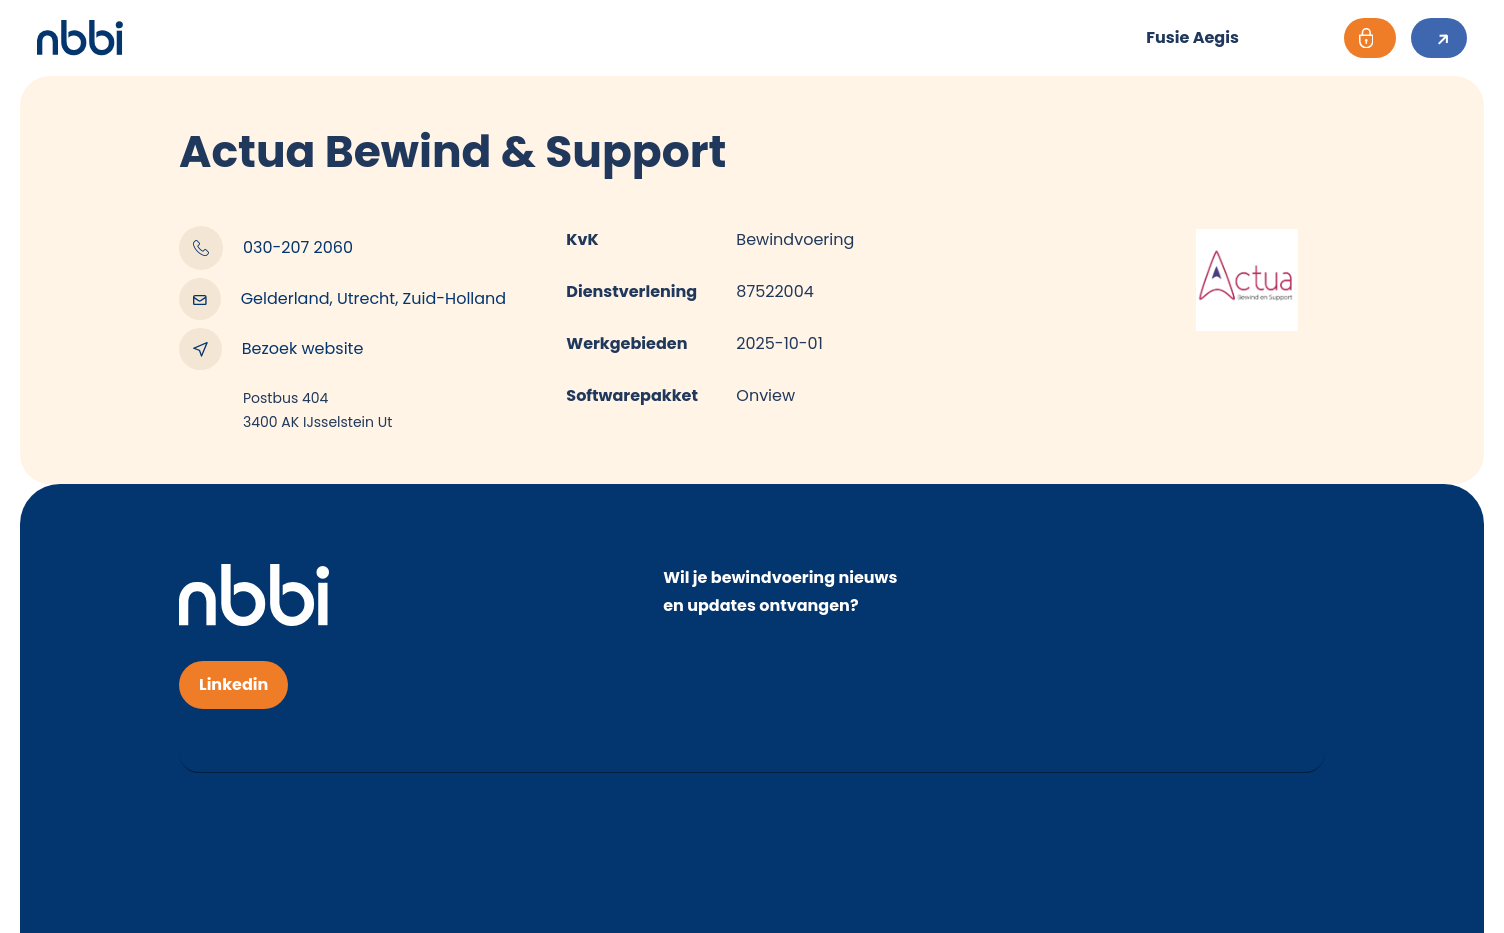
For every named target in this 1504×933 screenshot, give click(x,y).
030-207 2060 (266, 248)
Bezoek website (271, 349)
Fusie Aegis (1192, 37)
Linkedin (233, 684)
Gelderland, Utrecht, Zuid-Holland (342, 299)
